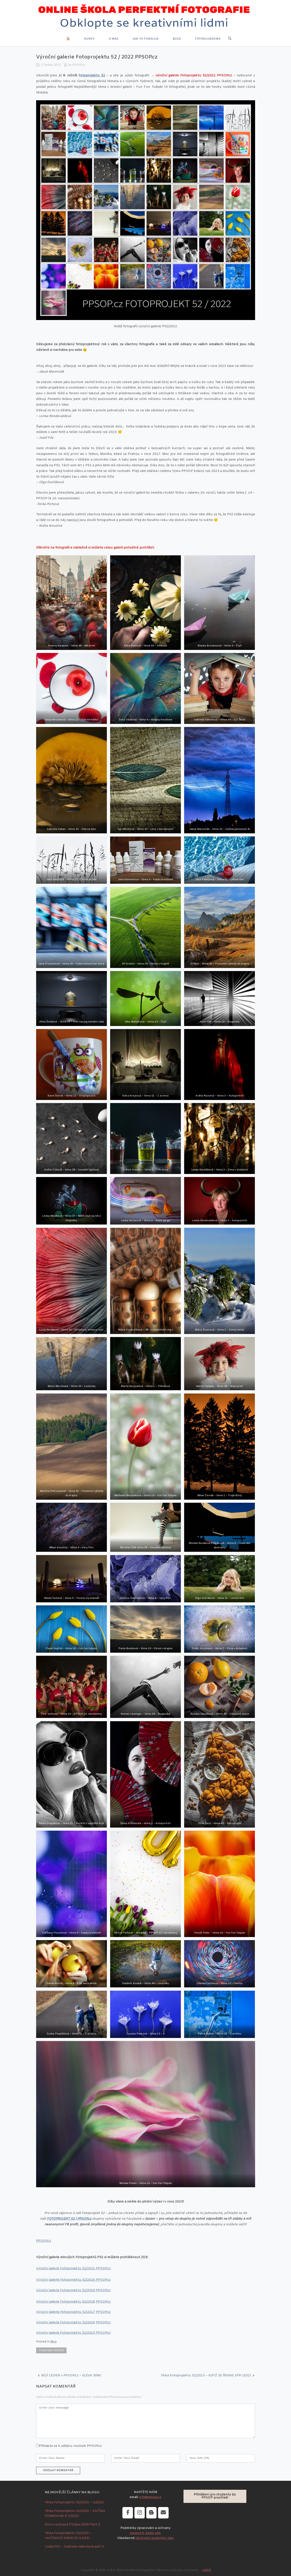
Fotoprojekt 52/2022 (51, 2350)
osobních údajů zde (145, 2533)
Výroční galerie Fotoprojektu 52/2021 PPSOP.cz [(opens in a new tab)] (73, 2268)
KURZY (89, 39)
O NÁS (113, 39)
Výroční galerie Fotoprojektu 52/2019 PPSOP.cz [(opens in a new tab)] (73, 2290)
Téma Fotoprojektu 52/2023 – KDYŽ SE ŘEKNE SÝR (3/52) (206, 2376)
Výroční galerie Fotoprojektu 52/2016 (65, 2323)
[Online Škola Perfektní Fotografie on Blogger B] (151, 2513)
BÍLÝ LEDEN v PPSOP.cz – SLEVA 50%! (71, 2376)
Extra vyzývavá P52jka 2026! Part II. (73, 2525)
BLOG (177, 39)
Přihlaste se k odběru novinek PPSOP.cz (69, 2446)
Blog (53, 2342)
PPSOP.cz (78, 65)
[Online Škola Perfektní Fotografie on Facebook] (127, 2513)
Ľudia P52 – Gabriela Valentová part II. (75, 2547)
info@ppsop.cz (150, 2497)
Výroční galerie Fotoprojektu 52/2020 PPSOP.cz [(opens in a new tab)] (73, 2280)
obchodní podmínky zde (154, 2538)
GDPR (206, 2570)
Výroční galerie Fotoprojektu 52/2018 (65, 2302)
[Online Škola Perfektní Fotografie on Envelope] (163, 2513)
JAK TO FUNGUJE (145, 39)
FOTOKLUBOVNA (207, 39)
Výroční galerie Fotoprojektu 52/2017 (65, 2312)
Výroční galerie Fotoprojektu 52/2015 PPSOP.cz (73, 2333)
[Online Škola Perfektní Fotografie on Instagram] (139, 2513)
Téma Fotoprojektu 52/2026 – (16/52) (74, 2502)
